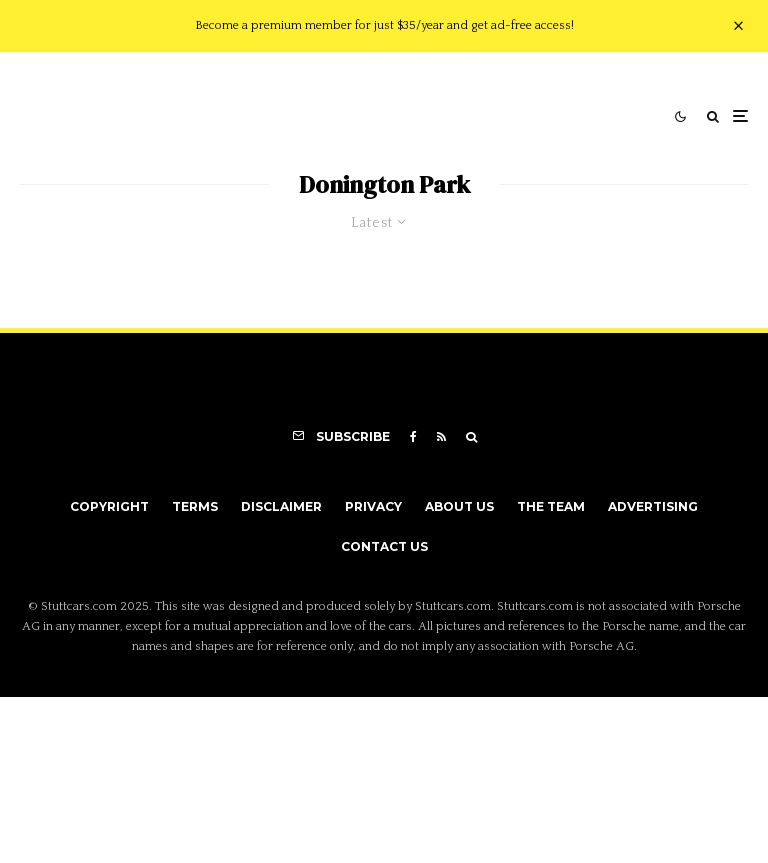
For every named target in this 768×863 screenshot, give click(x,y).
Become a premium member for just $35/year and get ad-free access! (384, 25)
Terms (195, 506)
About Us (459, 506)
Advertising (653, 506)
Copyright (109, 506)
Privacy (373, 506)
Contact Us (384, 546)
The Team (551, 506)
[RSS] (441, 437)
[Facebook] (413, 437)
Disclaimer (281, 506)
